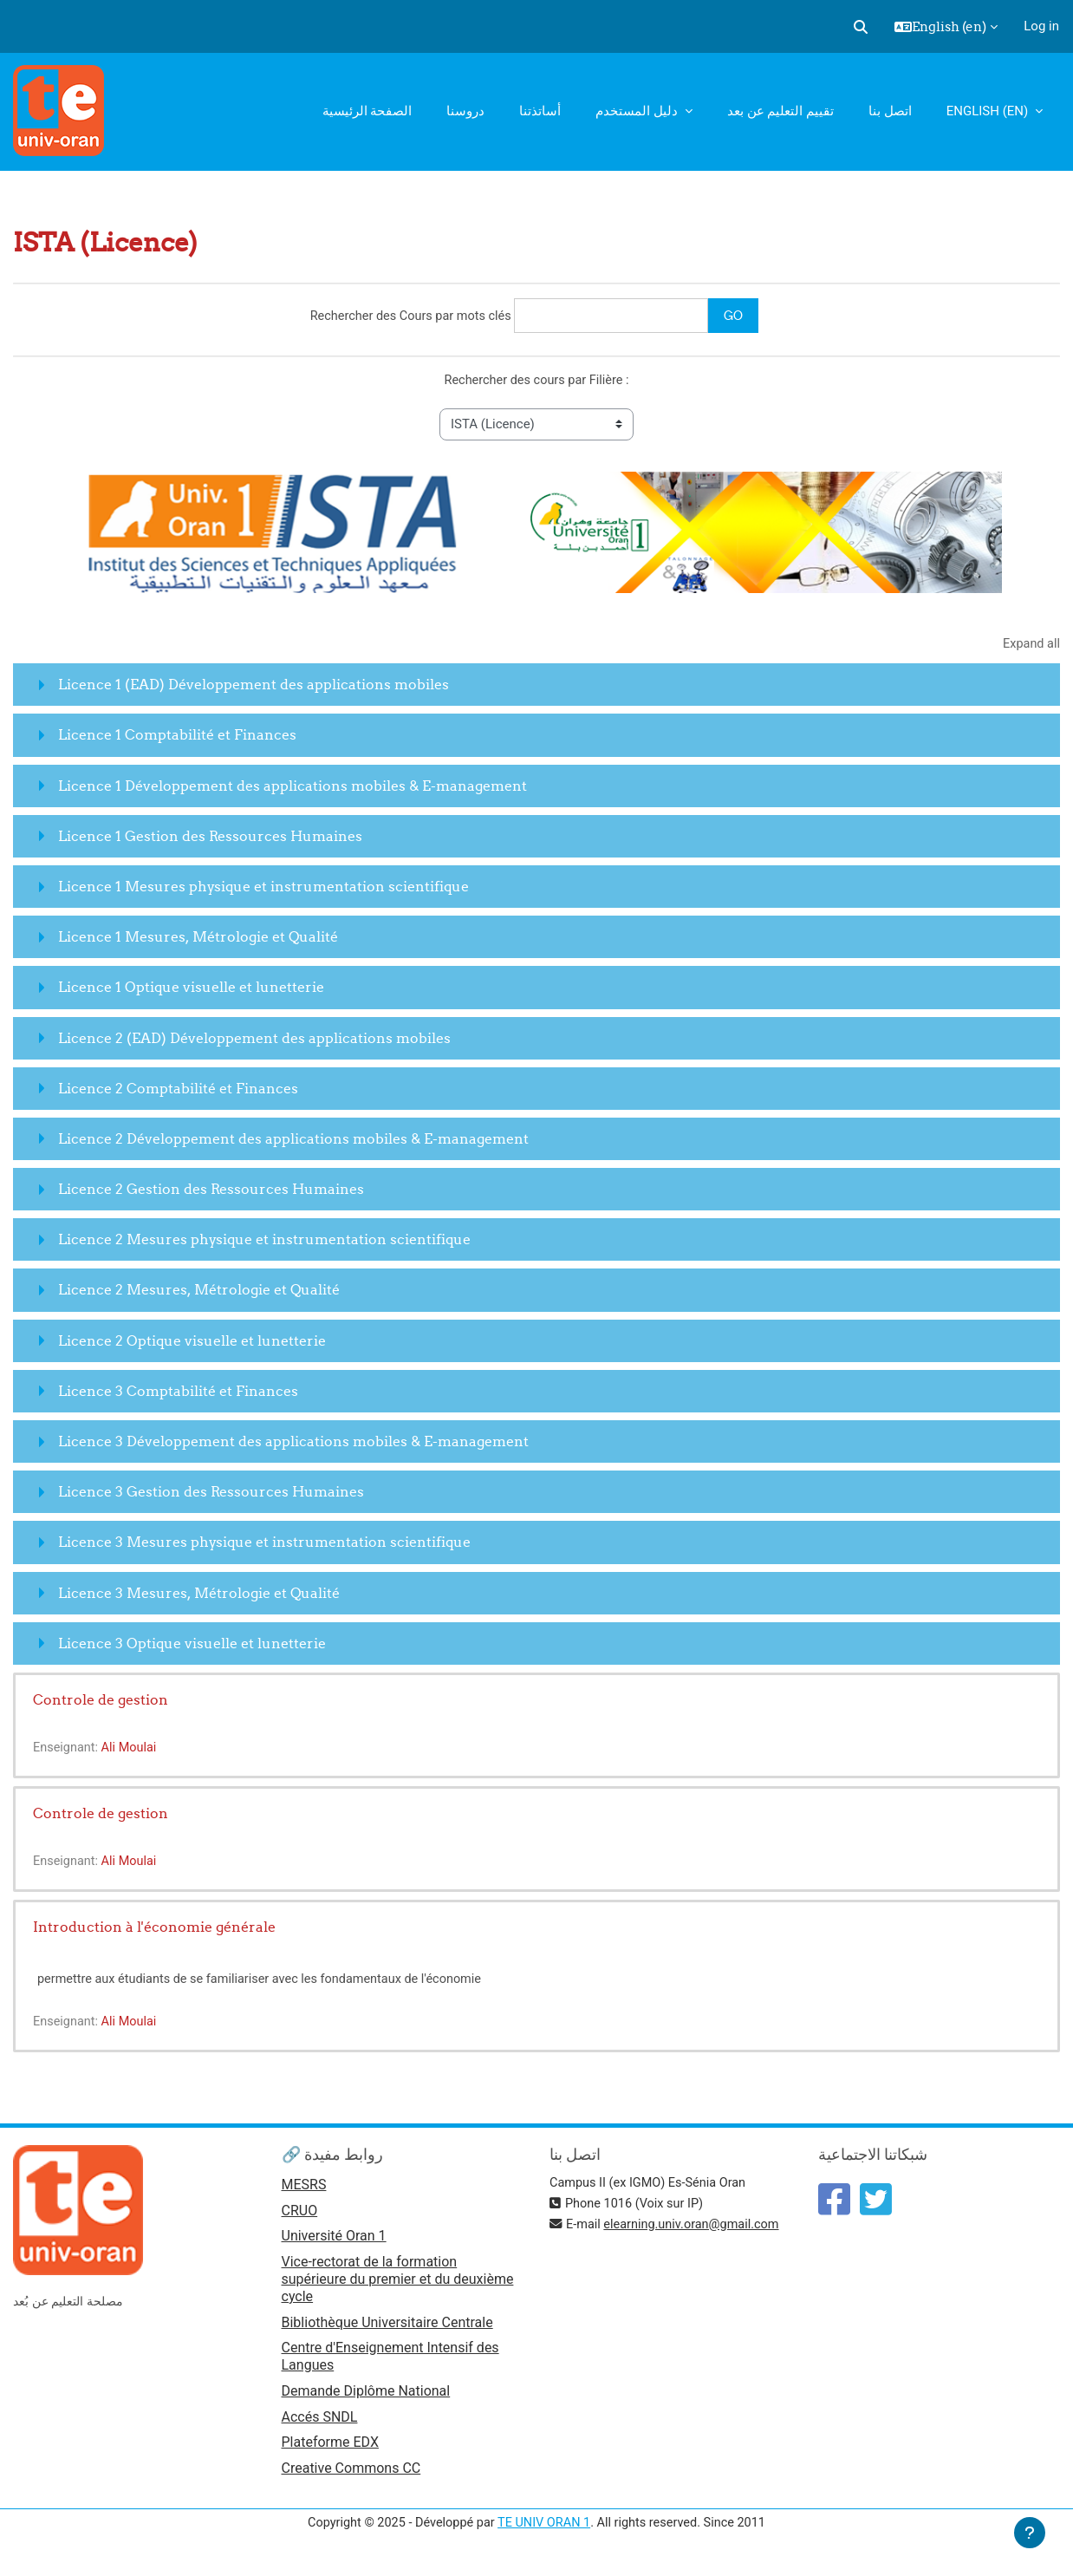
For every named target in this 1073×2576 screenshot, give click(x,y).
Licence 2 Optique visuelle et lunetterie (192, 1342)
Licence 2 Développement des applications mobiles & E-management (293, 1140)
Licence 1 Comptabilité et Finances (177, 737)
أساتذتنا (540, 111)
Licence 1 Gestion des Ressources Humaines (210, 837)
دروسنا (465, 111)
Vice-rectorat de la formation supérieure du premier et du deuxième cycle (398, 2284)
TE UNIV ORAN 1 (544, 2531)
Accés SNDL (320, 2424)
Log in (1041, 26)
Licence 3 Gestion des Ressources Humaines (211, 1494)
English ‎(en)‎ (988, 111)
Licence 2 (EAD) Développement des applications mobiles (254, 1039)
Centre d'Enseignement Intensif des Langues (390, 2362)
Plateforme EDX (330, 2450)
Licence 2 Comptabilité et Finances (178, 1090)
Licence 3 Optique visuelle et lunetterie (192, 1644)
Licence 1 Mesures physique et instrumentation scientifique (263, 888)
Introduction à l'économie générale (154, 1928)
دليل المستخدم (637, 111)
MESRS (304, 2188)
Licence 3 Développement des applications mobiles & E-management (293, 1443)
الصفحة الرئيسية (367, 111)
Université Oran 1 (334, 2241)
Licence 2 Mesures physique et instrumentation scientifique (264, 1241)
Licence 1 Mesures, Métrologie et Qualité (198, 939)
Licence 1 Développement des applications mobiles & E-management (292, 787)
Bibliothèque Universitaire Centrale (387, 2327)
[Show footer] (1029, 2532)
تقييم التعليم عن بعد (780, 111)
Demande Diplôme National (366, 2397)
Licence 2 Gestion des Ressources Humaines (211, 1191)
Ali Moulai (132, 1750)
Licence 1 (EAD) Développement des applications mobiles (253, 686)
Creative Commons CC (351, 2476)
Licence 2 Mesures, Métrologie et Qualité (199, 1292)
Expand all (1030, 645)
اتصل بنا (890, 111)
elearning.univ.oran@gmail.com (697, 2227)
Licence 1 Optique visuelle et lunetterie (191, 989)
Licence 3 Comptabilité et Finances (178, 1392)
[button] (860, 27)
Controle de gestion (100, 1701)
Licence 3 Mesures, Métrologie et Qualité (199, 1594)
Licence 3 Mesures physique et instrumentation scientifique (264, 1544)
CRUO (300, 2215)
